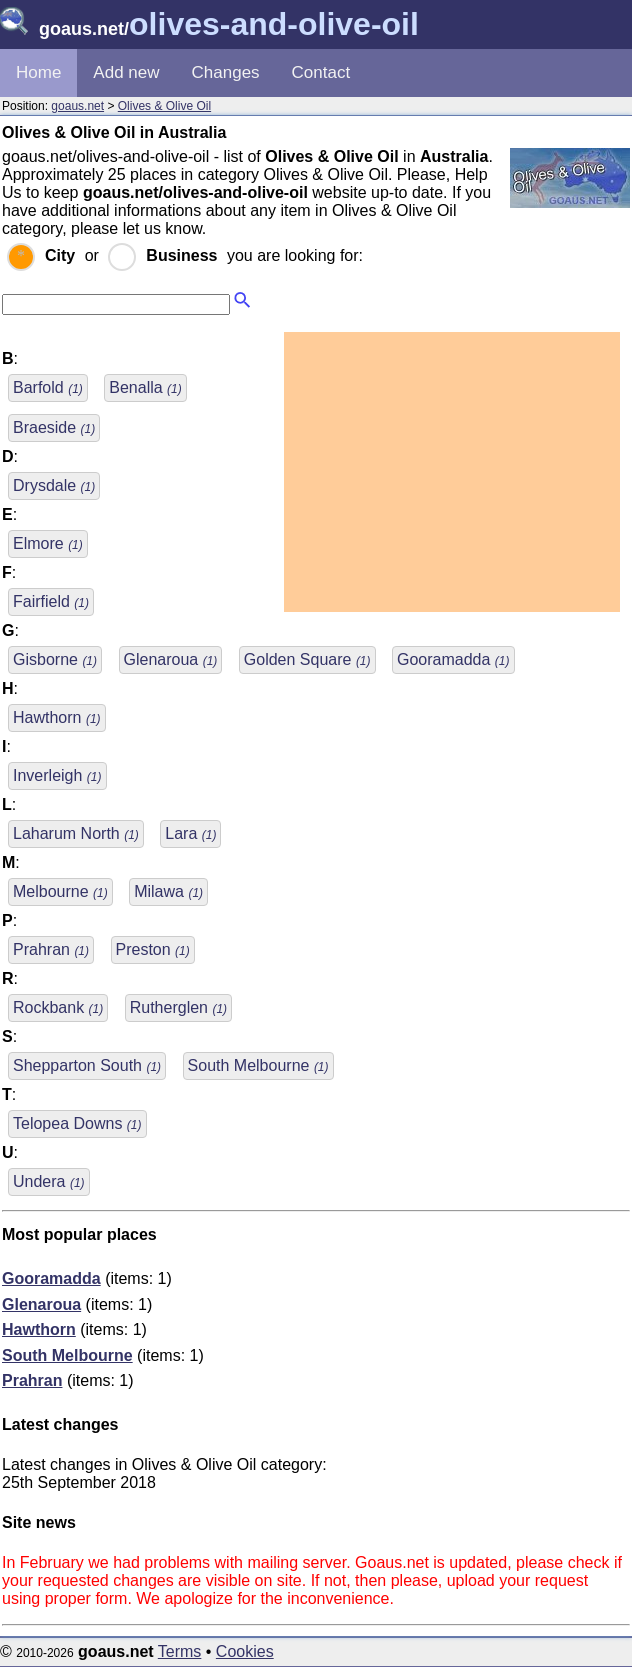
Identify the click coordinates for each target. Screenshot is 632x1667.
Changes (226, 72)
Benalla (145, 387)
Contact (321, 72)
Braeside (54, 427)
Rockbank (58, 1007)
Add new (126, 72)
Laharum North (76, 833)
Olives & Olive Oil (164, 106)
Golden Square (307, 659)
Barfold (48, 387)
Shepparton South (87, 1065)
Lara (190, 833)
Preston (153, 949)
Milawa (168, 891)
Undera (49, 1181)
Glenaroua (171, 659)
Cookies (245, 1651)
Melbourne (60, 891)
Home (38, 72)
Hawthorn (57, 717)
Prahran (51, 949)
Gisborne (55, 659)
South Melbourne (258, 1065)
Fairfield (51, 601)
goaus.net (77, 106)
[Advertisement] (452, 472)
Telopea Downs (77, 1123)
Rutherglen (178, 1007)
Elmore (48, 543)
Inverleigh (57, 775)
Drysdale (54, 485)
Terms (180, 1651)
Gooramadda (453, 659)
